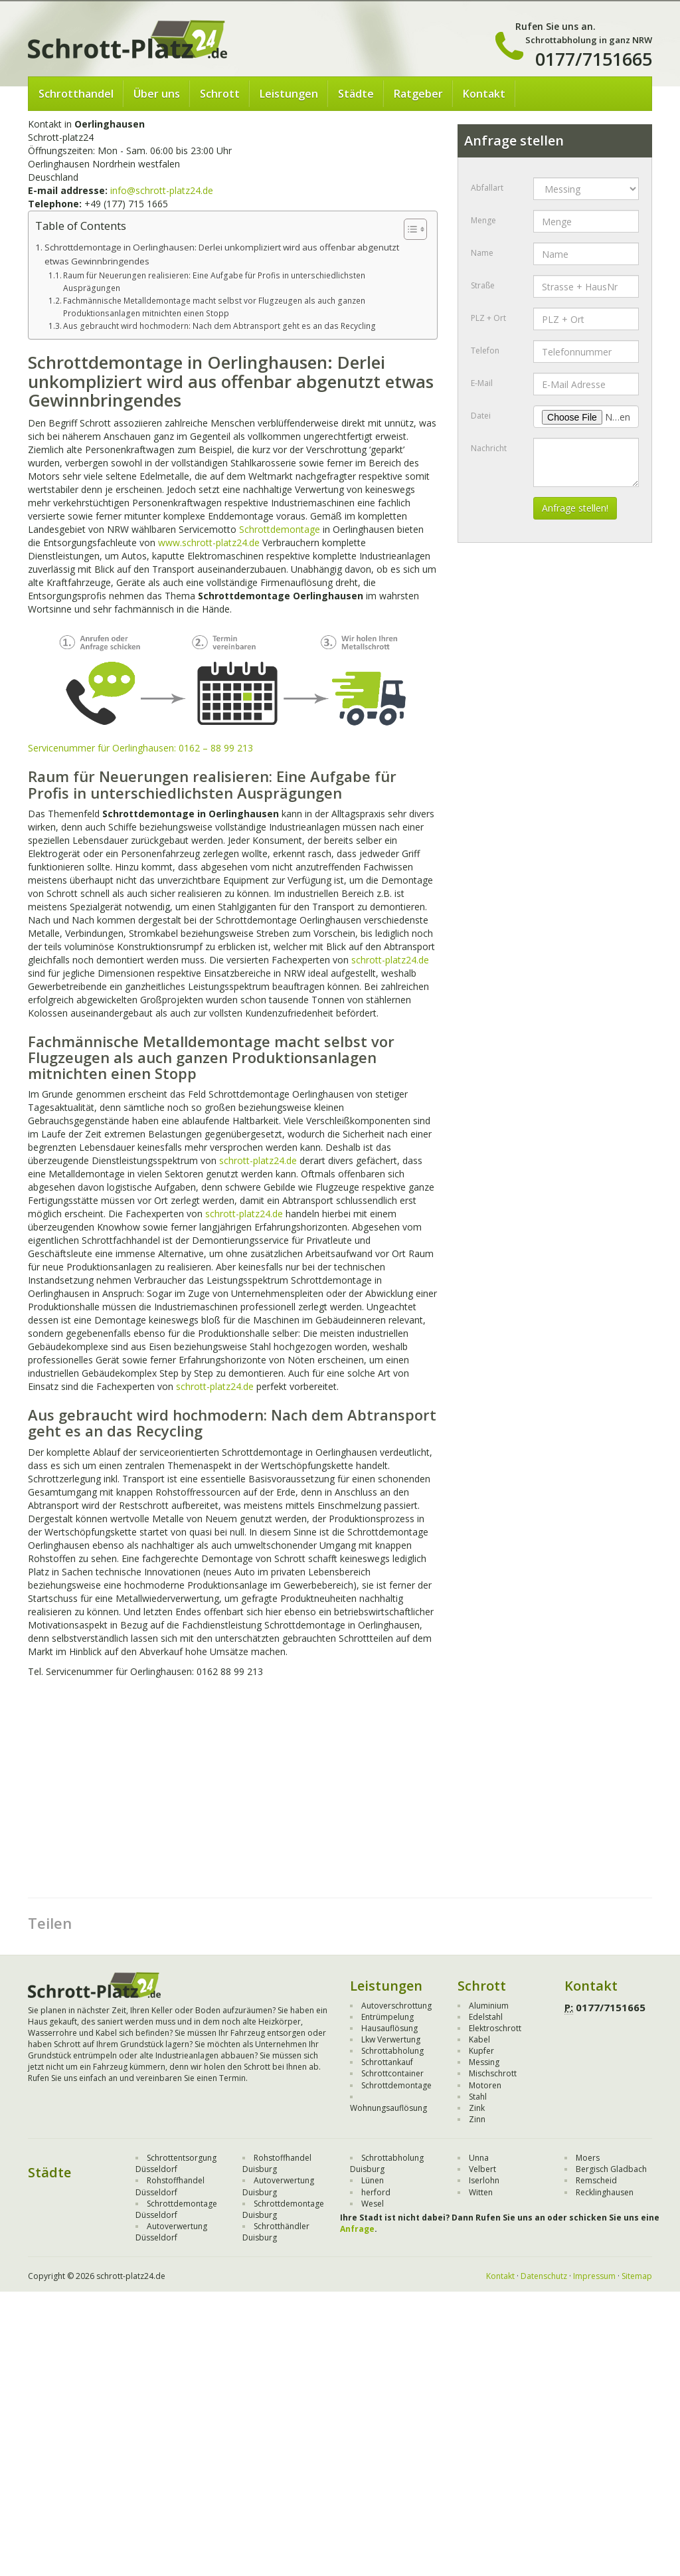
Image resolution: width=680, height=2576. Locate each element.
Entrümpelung (387, 2017)
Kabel (479, 2039)
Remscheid (596, 2180)
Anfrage (357, 2228)
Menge (483, 220)
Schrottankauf (387, 2062)
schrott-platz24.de (390, 959)
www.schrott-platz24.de (209, 542)
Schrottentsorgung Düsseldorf (175, 2163)
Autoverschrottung (396, 2005)
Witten (481, 2192)
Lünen (372, 2180)
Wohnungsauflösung (388, 2108)
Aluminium (489, 2005)
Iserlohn (484, 2180)
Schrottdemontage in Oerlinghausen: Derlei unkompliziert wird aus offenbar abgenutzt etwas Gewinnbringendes (221, 254)
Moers (588, 2157)
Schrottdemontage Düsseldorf (176, 2209)
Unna (479, 2157)
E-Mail (482, 383)
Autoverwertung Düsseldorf (171, 2232)
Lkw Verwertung (390, 2039)
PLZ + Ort (488, 318)
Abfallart (487, 187)
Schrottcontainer (392, 2073)
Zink (477, 2108)
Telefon (485, 350)
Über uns (156, 93)
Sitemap (637, 2276)
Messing (484, 2062)
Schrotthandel (76, 93)
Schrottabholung (392, 2050)
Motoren (485, 2085)
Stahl (478, 2096)
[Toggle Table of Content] (409, 229)
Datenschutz (544, 2276)
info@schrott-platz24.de (161, 190)
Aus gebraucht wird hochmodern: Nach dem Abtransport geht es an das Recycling (219, 326)
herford (375, 2192)
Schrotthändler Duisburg (275, 2232)
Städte (356, 93)
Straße (483, 285)
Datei (481, 415)
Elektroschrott (495, 2028)
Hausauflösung (389, 2028)
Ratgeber (418, 93)
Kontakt (484, 93)
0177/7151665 (593, 59)
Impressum (594, 2276)
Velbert (482, 2169)
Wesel (372, 2203)
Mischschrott (493, 2073)
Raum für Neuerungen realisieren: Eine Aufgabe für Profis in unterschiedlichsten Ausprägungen (214, 282)
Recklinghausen (605, 2192)
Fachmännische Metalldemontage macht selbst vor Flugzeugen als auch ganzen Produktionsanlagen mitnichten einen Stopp (214, 307)
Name (482, 252)
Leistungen (289, 93)
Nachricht (489, 448)
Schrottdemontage (279, 529)
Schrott (220, 93)
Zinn (477, 2119)
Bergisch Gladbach (611, 2169)
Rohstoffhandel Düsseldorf (170, 2186)
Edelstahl (486, 2017)
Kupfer (481, 2050)
